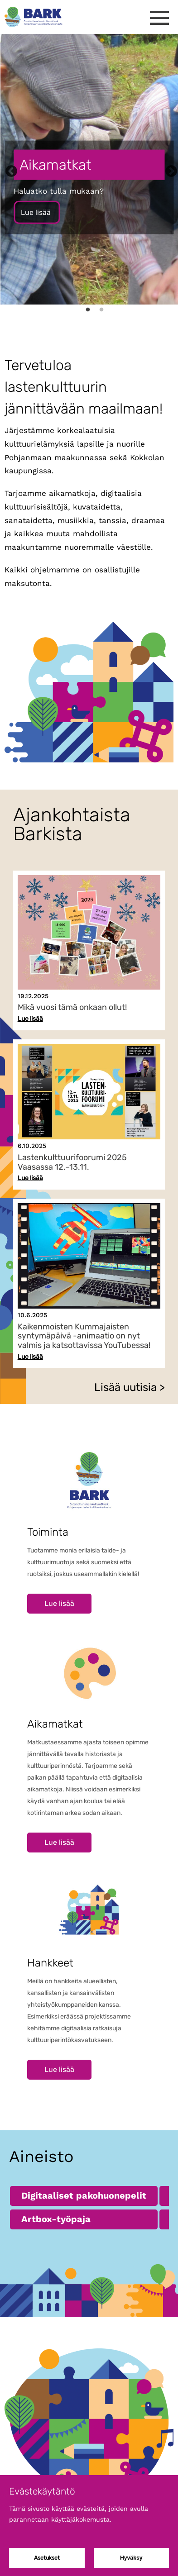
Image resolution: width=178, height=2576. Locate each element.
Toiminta (47, 1532)
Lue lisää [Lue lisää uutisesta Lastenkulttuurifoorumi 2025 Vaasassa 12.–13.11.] (30, 1178)
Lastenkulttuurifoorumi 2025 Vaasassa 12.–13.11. (72, 1162)
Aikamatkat (55, 1724)
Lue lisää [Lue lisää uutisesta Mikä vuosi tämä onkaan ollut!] (30, 1019)
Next (168, 169)
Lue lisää (37, 212)
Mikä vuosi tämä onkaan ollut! (72, 1007)
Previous (9, 169)
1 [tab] (87, 312)
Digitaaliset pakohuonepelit (83, 2195)
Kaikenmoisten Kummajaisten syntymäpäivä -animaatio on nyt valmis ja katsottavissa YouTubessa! (84, 1336)
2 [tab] (101, 312)
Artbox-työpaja (56, 2219)
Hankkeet (50, 1963)
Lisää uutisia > (129, 1387)
